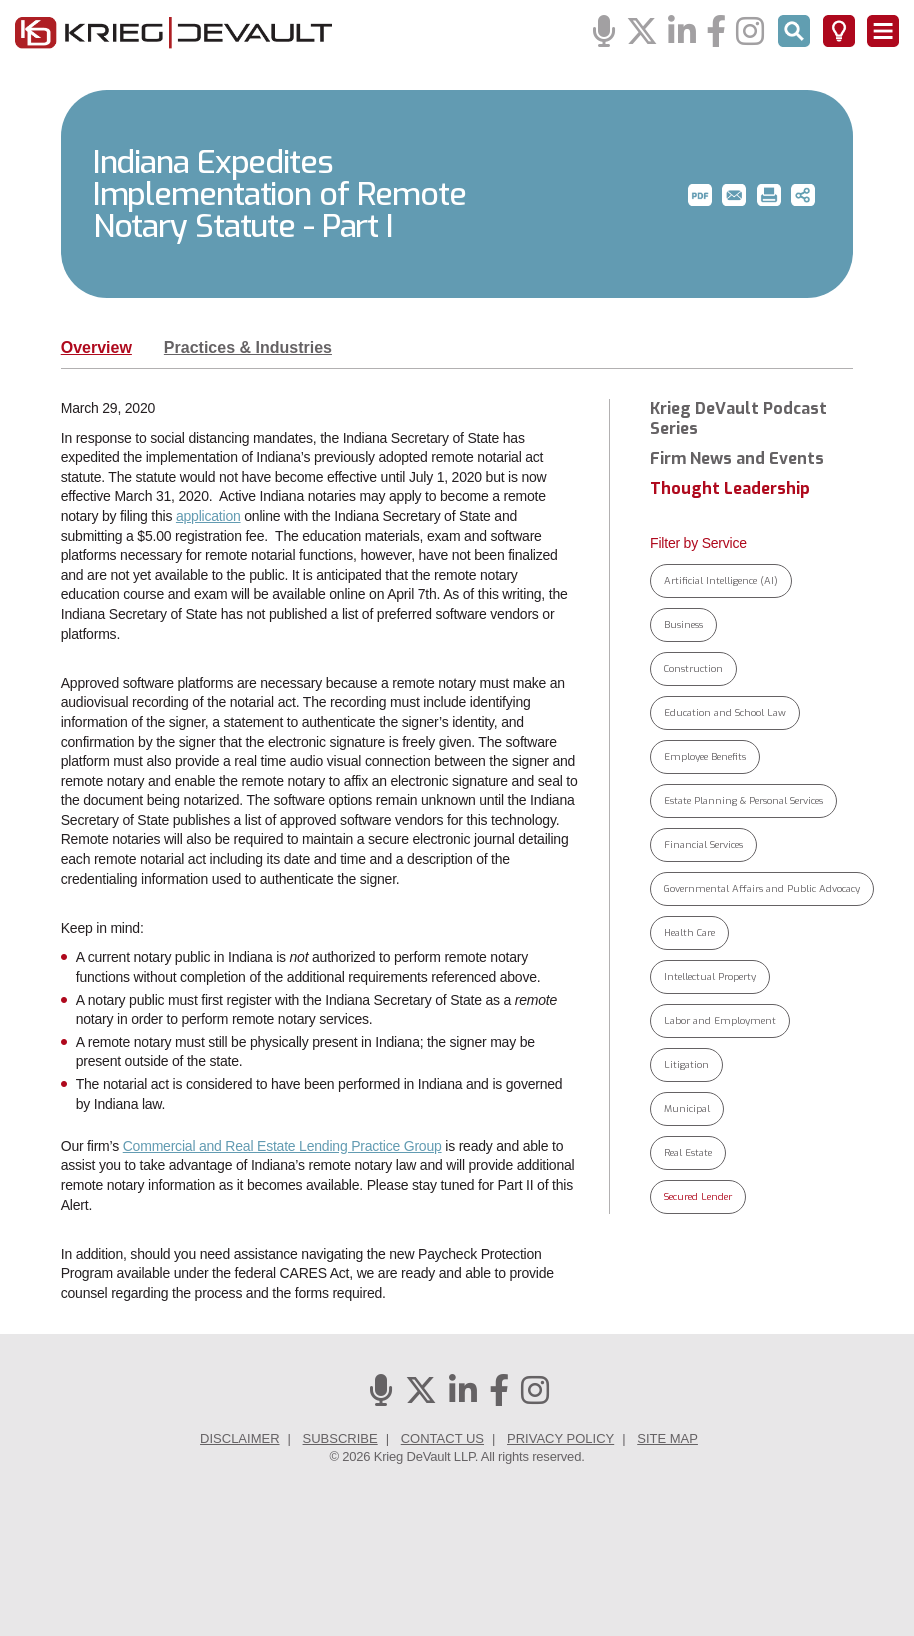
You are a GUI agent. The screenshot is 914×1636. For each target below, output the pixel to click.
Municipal (687, 1108)
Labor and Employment (720, 1020)
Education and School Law (725, 712)
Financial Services (703, 844)
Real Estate (688, 1152)
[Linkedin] (682, 32)
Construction (693, 668)
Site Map (667, 1438)
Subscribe (340, 1438)
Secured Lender (698, 1196)
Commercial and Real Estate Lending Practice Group (282, 1146)
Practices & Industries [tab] (248, 347)
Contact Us (442, 1438)
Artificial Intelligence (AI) (721, 580)
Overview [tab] (96, 347)
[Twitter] (642, 32)
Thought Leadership (730, 489)
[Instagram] (750, 32)
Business (683, 624)
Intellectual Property (710, 976)
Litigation (686, 1064)
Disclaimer (239, 1438)
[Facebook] (716, 32)
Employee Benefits (705, 756)
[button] (700, 195)
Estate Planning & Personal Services (743, 800)
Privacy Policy (560, 1438)
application (208, 516)
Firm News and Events (737, 459)
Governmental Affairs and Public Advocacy (762, 888)
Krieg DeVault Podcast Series (738, 419)
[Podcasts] (604, 32)
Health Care (689, 932)
